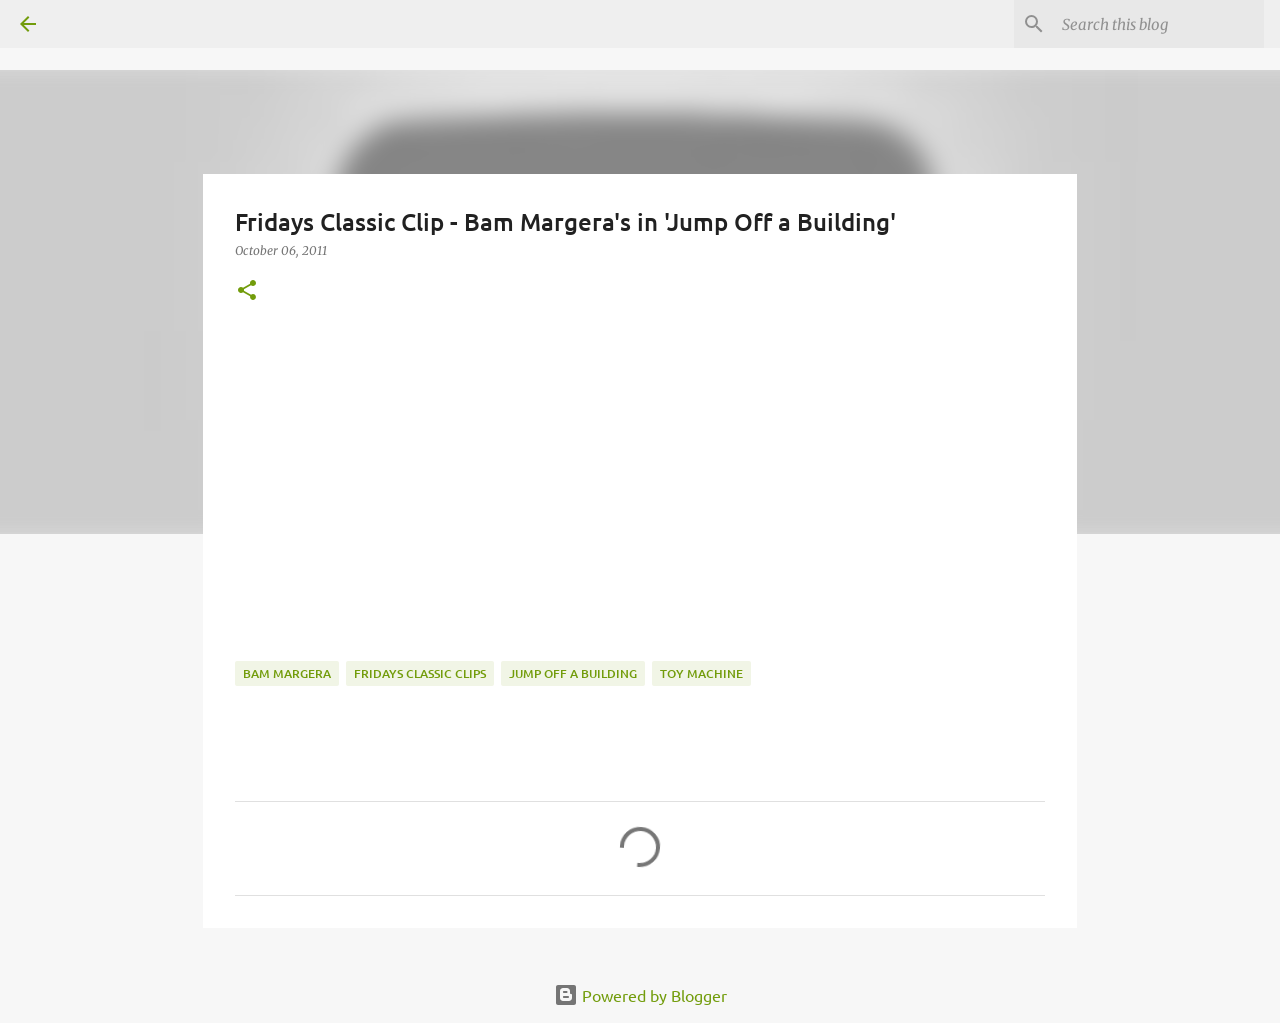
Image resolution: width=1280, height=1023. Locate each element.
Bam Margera (287, 673)
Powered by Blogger (640, 995)
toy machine (701, 673)
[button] (247, 291)
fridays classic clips (420, 673)
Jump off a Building (573, 673)
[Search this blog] (1159, 24)
